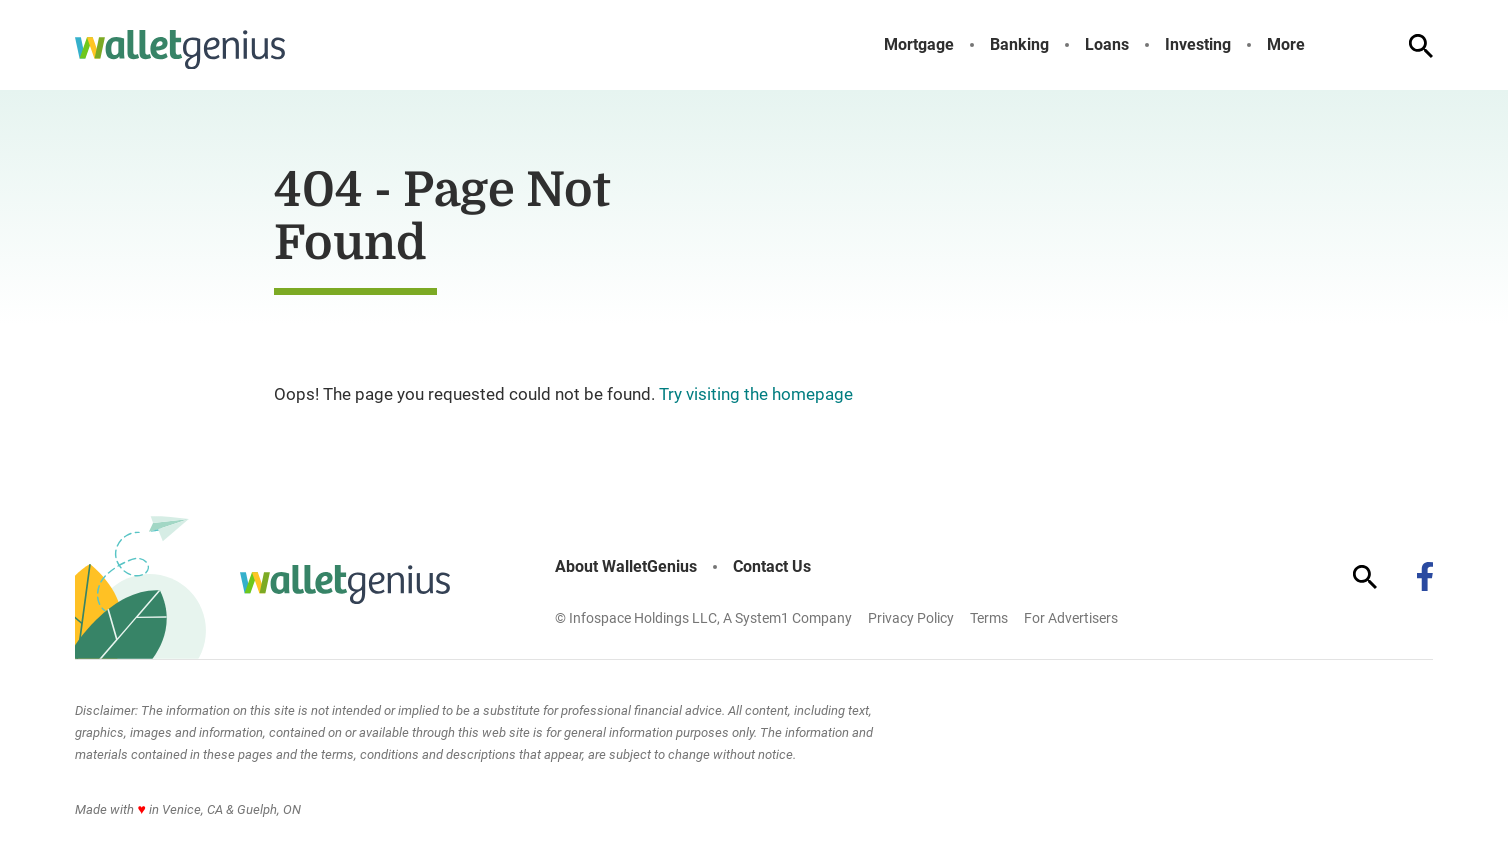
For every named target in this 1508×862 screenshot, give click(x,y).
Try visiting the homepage (756, 394)
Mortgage (919, 45)
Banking (1019, 45)
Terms (989, 618)
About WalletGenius (626, 567)
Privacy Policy (911, 618)
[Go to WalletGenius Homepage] (180, 50)
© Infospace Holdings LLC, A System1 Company (703, 618)
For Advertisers (1071, 618)
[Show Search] (1421, 46)
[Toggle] (1321, 45)
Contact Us (772, 567)
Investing (1198, 45)
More (1286, 45)
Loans (1107, 45)
